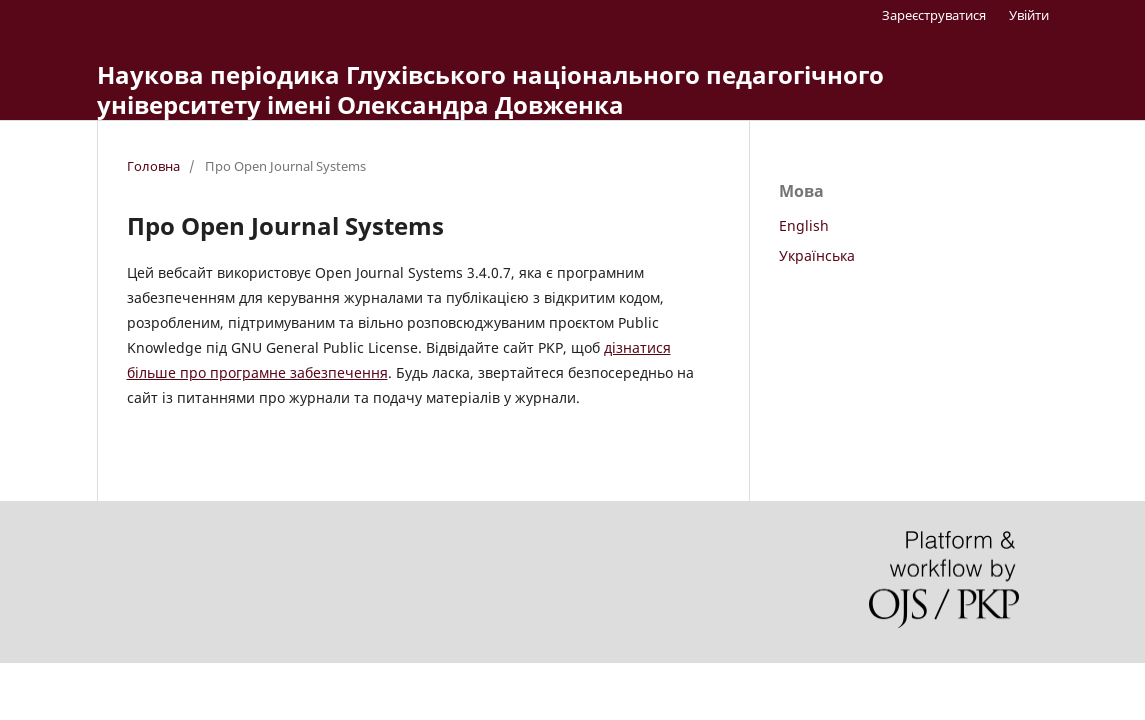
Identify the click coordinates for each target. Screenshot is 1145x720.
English (804, 225)
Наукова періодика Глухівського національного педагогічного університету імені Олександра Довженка (490, 89)
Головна (153, 166)
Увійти (1029, 15)
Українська (817, 255)
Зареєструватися (934, 15)
